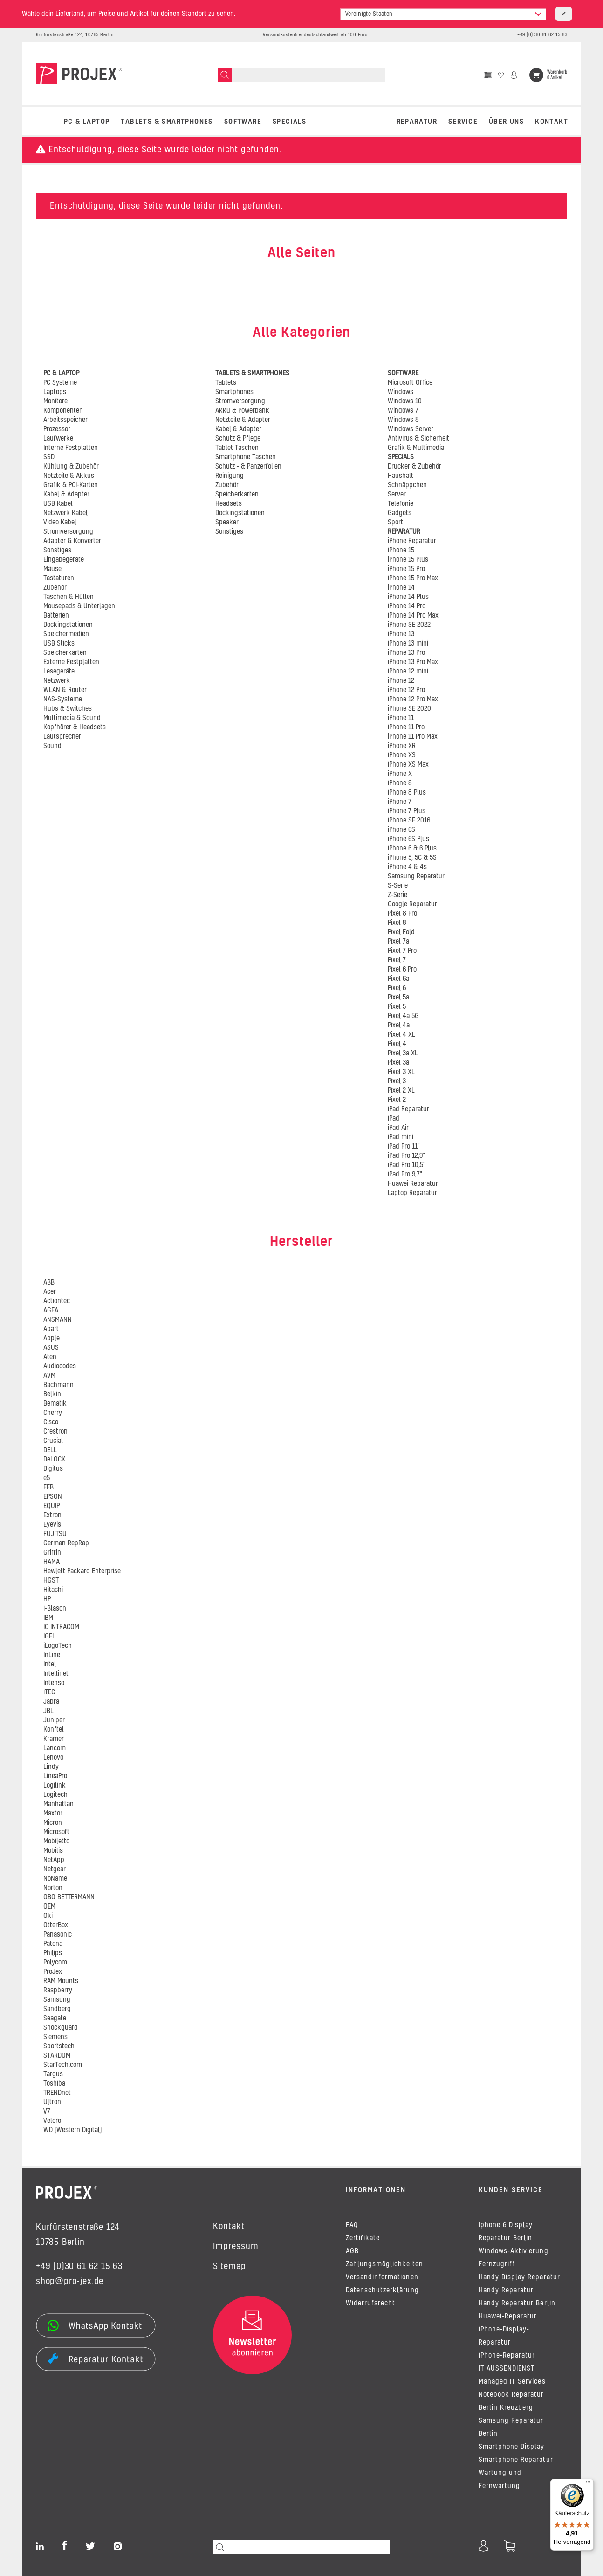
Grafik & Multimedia (416, 448)
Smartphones (234, 392)
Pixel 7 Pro (402, 951)
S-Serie (398, 886)
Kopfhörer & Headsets (74, 727)
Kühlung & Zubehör (71, 466)
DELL (50, 1450)
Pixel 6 (397, 988)
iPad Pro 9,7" (405, 1174)
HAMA (51, 1562)
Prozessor (56, 429)
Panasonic (57, 1934)
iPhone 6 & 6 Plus (412, 848)
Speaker (227, 522)
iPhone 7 (399, 802)
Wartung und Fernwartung (500, 2479)
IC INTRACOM (61, 1627)
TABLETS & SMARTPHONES (166, 122)
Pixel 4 (397, 1044)
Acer (49, 1292)
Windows (400, 392)
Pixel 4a (399, 1025)
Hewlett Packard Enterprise (82, 1571)
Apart (51, 1329)
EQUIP (51, 1506)
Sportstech (59, 2046)
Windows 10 (405, 401)
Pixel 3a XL (403, 1053)
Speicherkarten (65, 653)
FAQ (352, 2225)
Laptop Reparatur (412, 1193)
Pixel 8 (397, 923)
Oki (48, 1916)
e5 (46, 1478)
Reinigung (229, 476)
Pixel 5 (397, 1007)
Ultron (52, 2102)
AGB (352, 2251)
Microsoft (56, 1832)
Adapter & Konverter (72, 541)
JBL (48, 1711)
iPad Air (398, 1128)
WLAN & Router (65, 690)
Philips (52, 1953)
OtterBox (55, 1925)
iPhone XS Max (408, 764)
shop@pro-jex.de (69, 2281)
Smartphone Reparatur (516, 2460)
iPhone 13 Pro (406, 653)
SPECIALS (289, 122)
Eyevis (52, 1525)
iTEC (49, 1692)
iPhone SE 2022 (409, 625)
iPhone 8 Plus (407, 792)
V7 (46, 2111)
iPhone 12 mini (408, 671)
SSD (49, 457)
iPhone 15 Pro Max (413, 578)
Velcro (52, 2121)
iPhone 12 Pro (406, 690)
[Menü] (588, 2484)
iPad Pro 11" (404, 1146)
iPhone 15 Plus (408, 560)
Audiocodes (59, 1366)
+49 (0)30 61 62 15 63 (79, 2267)
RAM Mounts (60, 1981)
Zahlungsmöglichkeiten (384, 2264)
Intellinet (56, 1674)
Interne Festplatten (70, 448)
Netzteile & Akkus (68, 476)
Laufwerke (58, 438)
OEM (49, 1906)
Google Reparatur (412, 904)
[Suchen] (225, 75)
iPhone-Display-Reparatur (504, 2336)
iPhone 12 (401, 681)
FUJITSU (55, 1534)
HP (47, 1599)
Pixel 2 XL (401, 1090)
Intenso (53, 1683)
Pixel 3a (398, 1063)
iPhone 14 (401, 588)
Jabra (51, 1702)
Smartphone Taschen (245, 457)
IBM (48, 1618)
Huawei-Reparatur (508, 2316)
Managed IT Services (512, 2382)
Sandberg (57, 2009)
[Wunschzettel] (500, 75)
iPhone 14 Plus (408, 597)
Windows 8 (403, 420)
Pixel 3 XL (401, 1072)
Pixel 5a (398, 997)
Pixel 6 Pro (402, 969)
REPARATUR (417, 122)
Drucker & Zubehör (414, 466)
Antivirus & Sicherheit (418, 438)
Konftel (53, 1729)
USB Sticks (59, 643)
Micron (52, 1823)
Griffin (52, 1553)
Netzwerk (56, 681)
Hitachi (53, 1590)
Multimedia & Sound (72, 718)
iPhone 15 (401, 550)
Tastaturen (58, 578)
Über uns (506, 122)
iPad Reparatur (408, 1109)
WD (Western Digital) (72, 2130)
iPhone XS (402, 755)
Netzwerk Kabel (65, 513)
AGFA (50, 1310)
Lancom (54, 1748)
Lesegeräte (59, 671)
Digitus (53, 1469)
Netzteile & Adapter (242, 420)
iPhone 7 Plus (406, 811)
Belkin (52, 1394)
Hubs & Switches (67, 709)
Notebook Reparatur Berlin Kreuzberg (511, 2401)
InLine (51, 1655)
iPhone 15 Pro (406, 569)
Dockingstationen (68, 625)
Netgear (54, 1869)
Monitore (55, 401)
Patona (52, 1944)
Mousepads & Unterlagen (79, 606)
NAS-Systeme (62, 699)
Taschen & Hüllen (68, 597)
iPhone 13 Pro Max (413, 662)
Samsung (56, 2000)
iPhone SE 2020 (409, 709)
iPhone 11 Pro (406, 727)
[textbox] (443, 14)
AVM (49, 1376)
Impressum (236, 2247)
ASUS (51, 1348)
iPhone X (400, 774)
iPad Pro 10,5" (406, 1165)
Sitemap (229, 2267)
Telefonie (400, 504)
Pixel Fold (401, 932)
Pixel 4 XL (401, 1035)
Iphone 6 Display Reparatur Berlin (506, 2232)
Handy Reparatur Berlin (517, 2303)
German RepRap (66, 1543)
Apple (51, 1338)
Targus (53, 2074)
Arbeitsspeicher (65, 420)
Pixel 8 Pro (402, 914)
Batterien (56, 615)
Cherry (52, 1413)
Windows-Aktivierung (513, 2251)
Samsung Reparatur (416, 876)
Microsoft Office (410, 383)
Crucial (53, 1441)
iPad (393, 1118)
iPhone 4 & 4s (407, 867)
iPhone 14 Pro (406, 606)
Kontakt (551, 122)
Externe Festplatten (71, 662)
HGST (51, 1580)
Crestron (55, 1431)
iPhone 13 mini (408, 643)
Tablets (225, 383)
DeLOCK (54, 1459)
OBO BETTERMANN (69, 1897)
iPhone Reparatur (412, 541)
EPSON (52, 1497)
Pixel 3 (397, 1081)
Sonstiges (57, 550)
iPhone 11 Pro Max (413, 737)
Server (397, 494)
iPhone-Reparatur (507, 2355)
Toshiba (54, 2083)
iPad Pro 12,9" (406, 1156)
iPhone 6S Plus (408, 839)
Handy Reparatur (506, 2290)
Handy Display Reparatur (519, 2277)
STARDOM (56, 2056)
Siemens (55, 2037)
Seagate (54, 2018)
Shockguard (60, 2028)
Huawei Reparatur (413, 1184)
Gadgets (399, 513)
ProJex (52, 1972)
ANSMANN (57, 1320)
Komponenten (63, 411)
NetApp (53, 1860)
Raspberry (57, 1990)
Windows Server (410, 429)
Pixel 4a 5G (403, 1016)
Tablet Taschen (237, 448)
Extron (52, 1515)
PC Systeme (60, 383)
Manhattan (58, 1804)
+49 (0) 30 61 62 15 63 (542, 35)
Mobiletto (56, 1841)
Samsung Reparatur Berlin (511, 2427)
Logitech (55, 1795)
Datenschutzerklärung (382, 2290)
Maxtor (52, 1813)
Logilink (54, 1785)
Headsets (228, 504)
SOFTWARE (242, 122)
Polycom (55, 1962)
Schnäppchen (407, 485)
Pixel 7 (397, 960)
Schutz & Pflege (237, 438)
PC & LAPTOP (87, 122)
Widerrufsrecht (370, 2303)
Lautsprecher (62, 737)
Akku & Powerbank (242, 411)
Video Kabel (59, 522)
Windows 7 (403, 411)
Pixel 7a (398, 941)
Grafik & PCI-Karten (70, 485)
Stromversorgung (68, 532)
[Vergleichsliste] (487, 75)
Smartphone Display (512, 2447)
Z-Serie (397, 895)
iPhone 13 (401, 634)
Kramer (53, 1739)
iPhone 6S (401, 830)
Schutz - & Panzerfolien (248, 466)
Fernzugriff (497, 2264)
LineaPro (55, 1776)
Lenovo (53, 1757)
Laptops (54, 392)
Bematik (55, 1403)
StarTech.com (62, 2065)
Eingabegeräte (63, 560)
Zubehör (55, 588)
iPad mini (400, 1137)
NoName (55, 1879)
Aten (49, 1357)
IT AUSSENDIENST (506, 2368)
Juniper (54, 1720)
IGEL (49, 1636)
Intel (49, 1664)
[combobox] (443, 14)
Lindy (51, 1767)
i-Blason (54, 1608)
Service (463, 122)
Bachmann (58, 1385)
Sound (52, 746)
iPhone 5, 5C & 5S (412, 858)
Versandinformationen (382, 2277)
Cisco (50, 1422)
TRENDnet (57, 2093)
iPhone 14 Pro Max (413, 615)
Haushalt (400, 476)
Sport (395, 522)
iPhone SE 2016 (409, 820)
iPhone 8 (400, 783)
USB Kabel (58, 504)
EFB (48, 1487)
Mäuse (52, 569)
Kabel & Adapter (66, 494)
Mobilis (53, 1851)
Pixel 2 (397, 1100)
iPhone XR (402, 746)
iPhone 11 (401, 718)
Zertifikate (363, 2238)
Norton (52, 1888)
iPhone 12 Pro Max (413, 699)
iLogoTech (57, 1646)
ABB (49, 1282)
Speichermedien (66, 634)
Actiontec (56, 1301)
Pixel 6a (398, 979)
